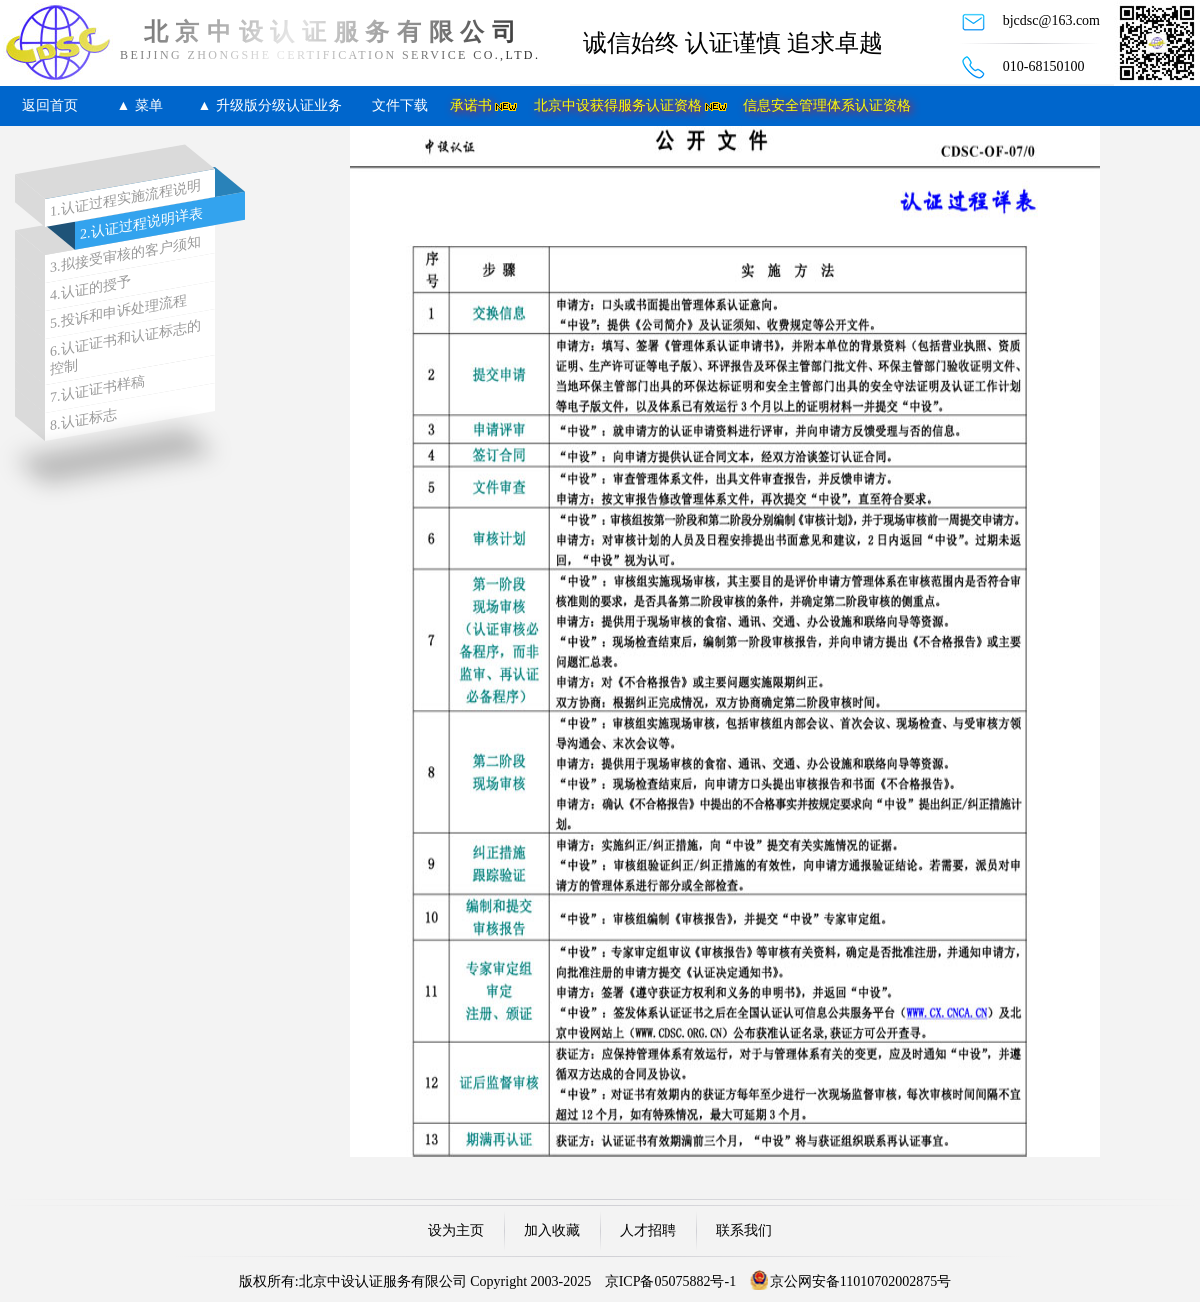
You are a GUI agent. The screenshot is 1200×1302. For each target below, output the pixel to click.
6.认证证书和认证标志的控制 (125, 348)
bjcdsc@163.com (1051, 20)
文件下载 (400, 105)
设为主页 (456, 1230)
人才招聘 (648, 1230)
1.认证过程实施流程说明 (125, 199)
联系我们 (744, 1230)
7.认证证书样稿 (97, 390)
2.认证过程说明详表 (141, 223)
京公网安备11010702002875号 (860, 1281)
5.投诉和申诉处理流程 (118, 311)
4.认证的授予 (90, 288)
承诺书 (471, 105)
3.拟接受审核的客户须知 (125, 255)
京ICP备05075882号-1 (670, 1281)
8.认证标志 (83, 419)
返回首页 (50, 105)
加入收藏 (552, 1230)
